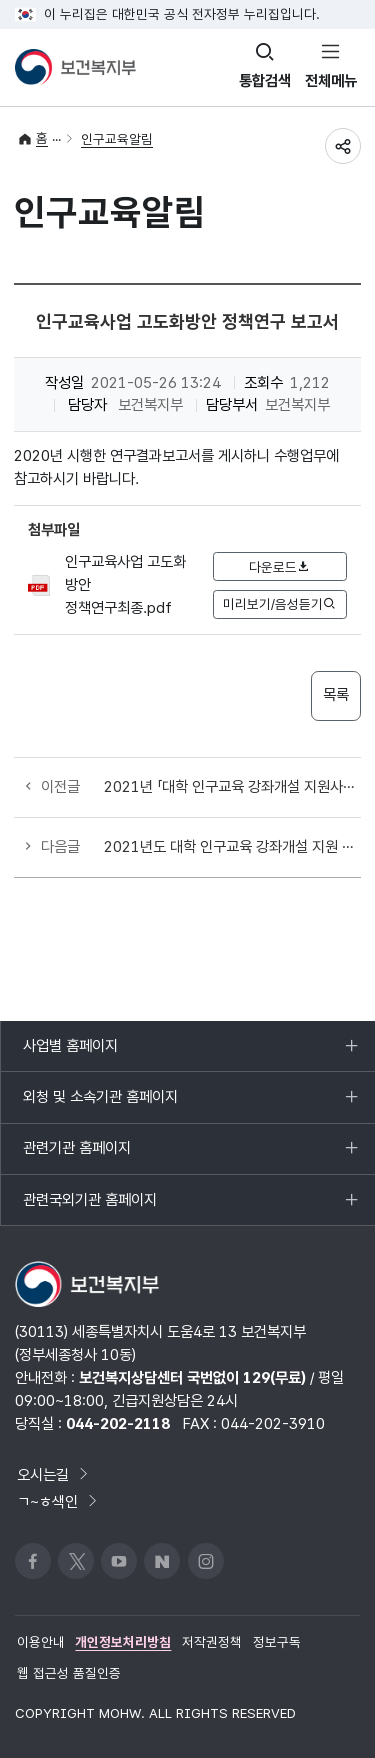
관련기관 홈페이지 (76, 1156)
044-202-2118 (118, 1423)
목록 (336, 694)
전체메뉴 (331, 80)
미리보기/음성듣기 (280, 604)
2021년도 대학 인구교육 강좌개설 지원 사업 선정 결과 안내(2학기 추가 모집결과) (232, 846)
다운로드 (280, 567)
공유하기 (343, 146)
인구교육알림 (117, 139)
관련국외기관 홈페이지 (89, 1208)
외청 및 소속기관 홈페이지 (100, 1105)
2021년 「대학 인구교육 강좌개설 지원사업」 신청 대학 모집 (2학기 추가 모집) (232, 786)
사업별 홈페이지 (70, 1054)
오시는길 (54, 1474)
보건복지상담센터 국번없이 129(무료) (192, 1377)
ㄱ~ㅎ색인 (58, 1501)
